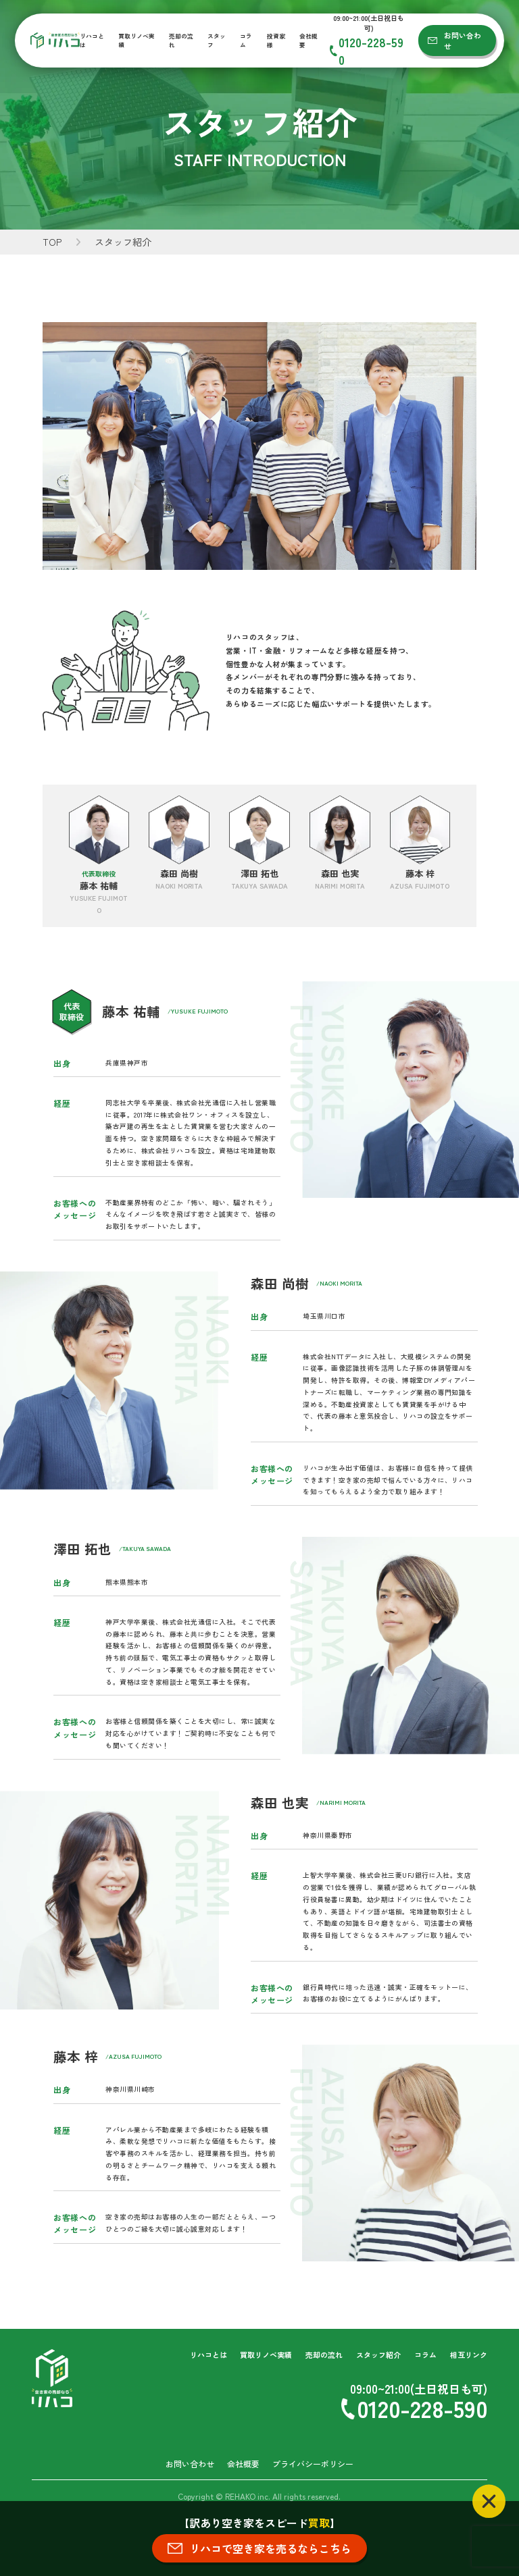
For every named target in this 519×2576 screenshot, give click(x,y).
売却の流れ (181, 40)
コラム (246, 40)
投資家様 (276, 40)
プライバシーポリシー (312, 2463)
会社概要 (308, 40)
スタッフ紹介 (378, 2354)
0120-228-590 (371, 50)
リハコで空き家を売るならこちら (270, 2548)
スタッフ (216, 40)
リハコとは (92, 40)
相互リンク (468, 2354)
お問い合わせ (462, 40)
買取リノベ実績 (136, 40)
